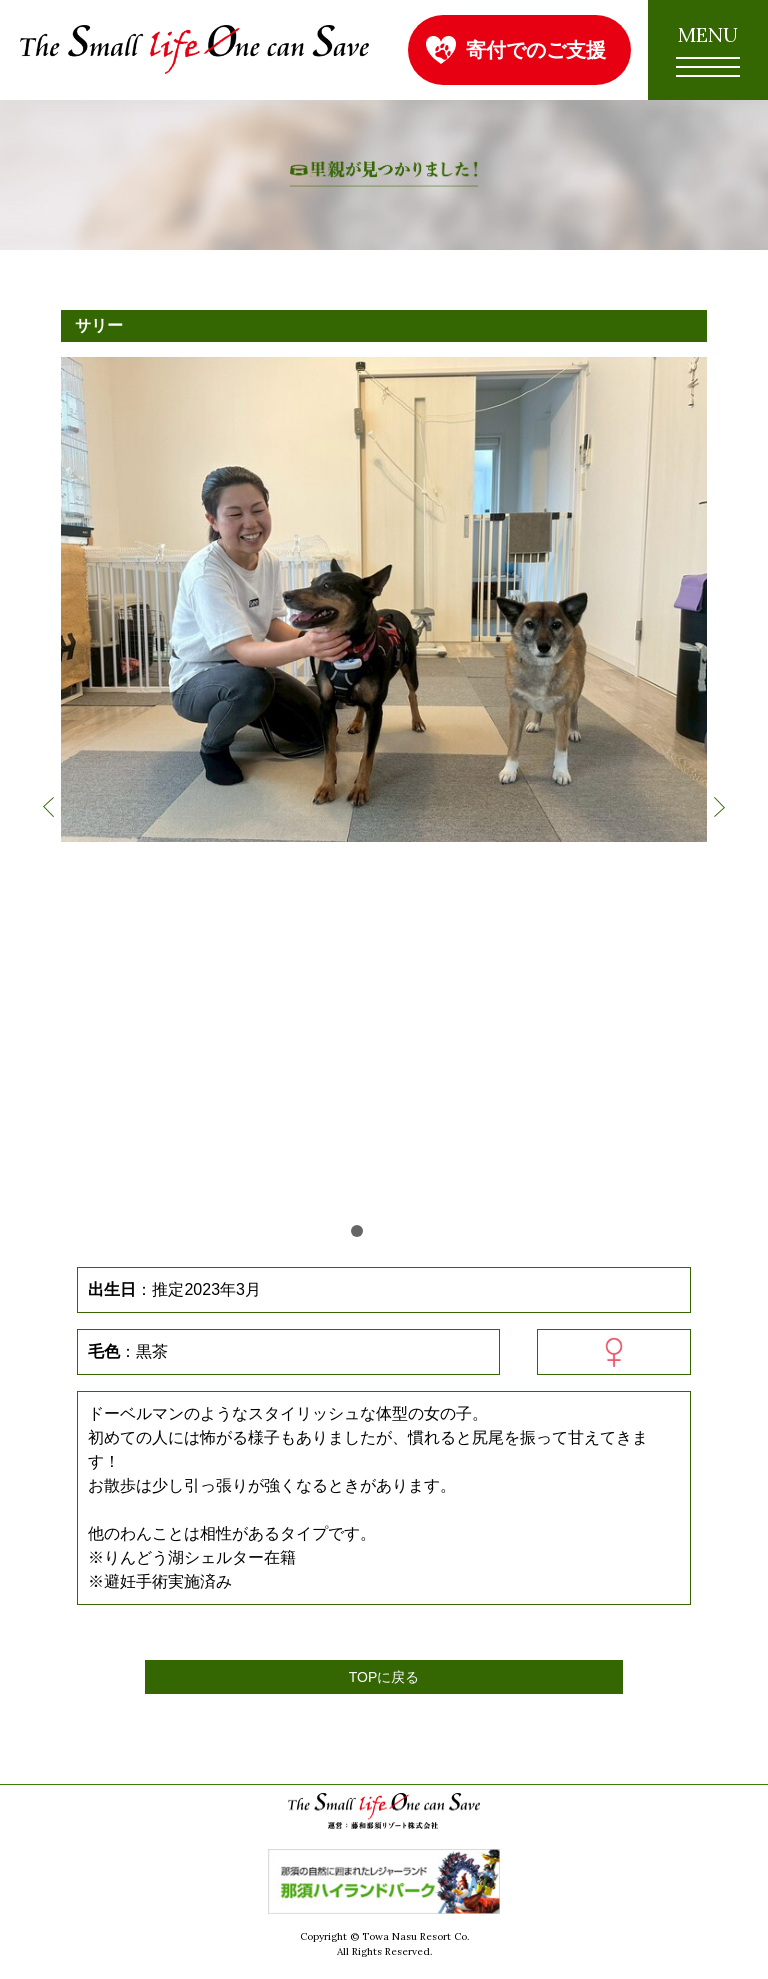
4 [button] (411, 1231)
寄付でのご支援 (536, 49)
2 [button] (375, 1231)
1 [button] (357, 1231)
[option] (384, 599)
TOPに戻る (384, 1677)
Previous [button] (48, 807)
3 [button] (393, 1231)
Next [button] (719, 807)
